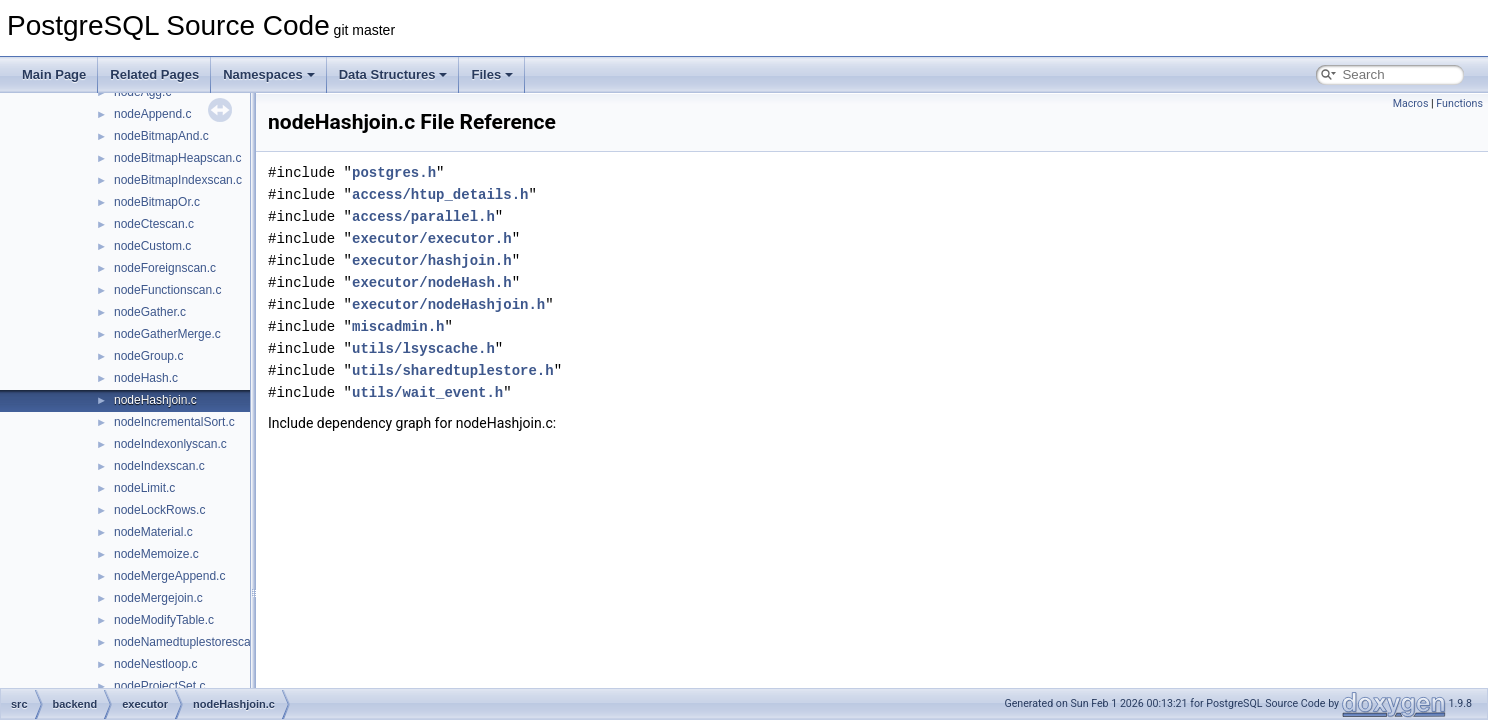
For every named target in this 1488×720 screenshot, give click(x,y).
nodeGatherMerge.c (167, 334)
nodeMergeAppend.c (169, 576)
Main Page (54, 74)
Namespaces (269, 74)
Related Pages (154, 74)
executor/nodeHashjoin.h (448, 304)
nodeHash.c (146, 378)
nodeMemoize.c (156, 554)
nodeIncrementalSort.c (174, 422)
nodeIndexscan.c (159, 466)
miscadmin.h (398, 326)
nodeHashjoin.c (155, 400)
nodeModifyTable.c (164, 620)
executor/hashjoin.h (432, 260)
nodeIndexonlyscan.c (170, 444)
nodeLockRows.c (159, 510)
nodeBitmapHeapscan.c (177, 158)
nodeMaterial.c (153, 532)
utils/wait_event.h (427, 392)
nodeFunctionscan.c (167, 290)
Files (492, 74)
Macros (1411, 103)
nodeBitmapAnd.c (161, 136)
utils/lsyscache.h (423, 348)
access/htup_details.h (440, 194)
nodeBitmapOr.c (157, 202)
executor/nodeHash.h (432, 282)
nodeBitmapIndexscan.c (178, 180)
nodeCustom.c (152, 246)
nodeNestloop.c (155, 664)
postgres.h (394, 172)
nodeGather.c (150, 312)
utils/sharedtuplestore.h (453, 370)
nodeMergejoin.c (158, 598)
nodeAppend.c (152, 114)
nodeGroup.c (148, 356)
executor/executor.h (432, 238)
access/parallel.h (423, 216)
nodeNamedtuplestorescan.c (190, 642)
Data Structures (393, 74)
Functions (1459, 103)
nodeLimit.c (144, 488)
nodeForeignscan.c (165, 268)
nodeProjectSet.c (159, 686)
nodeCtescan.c (154, 224)
